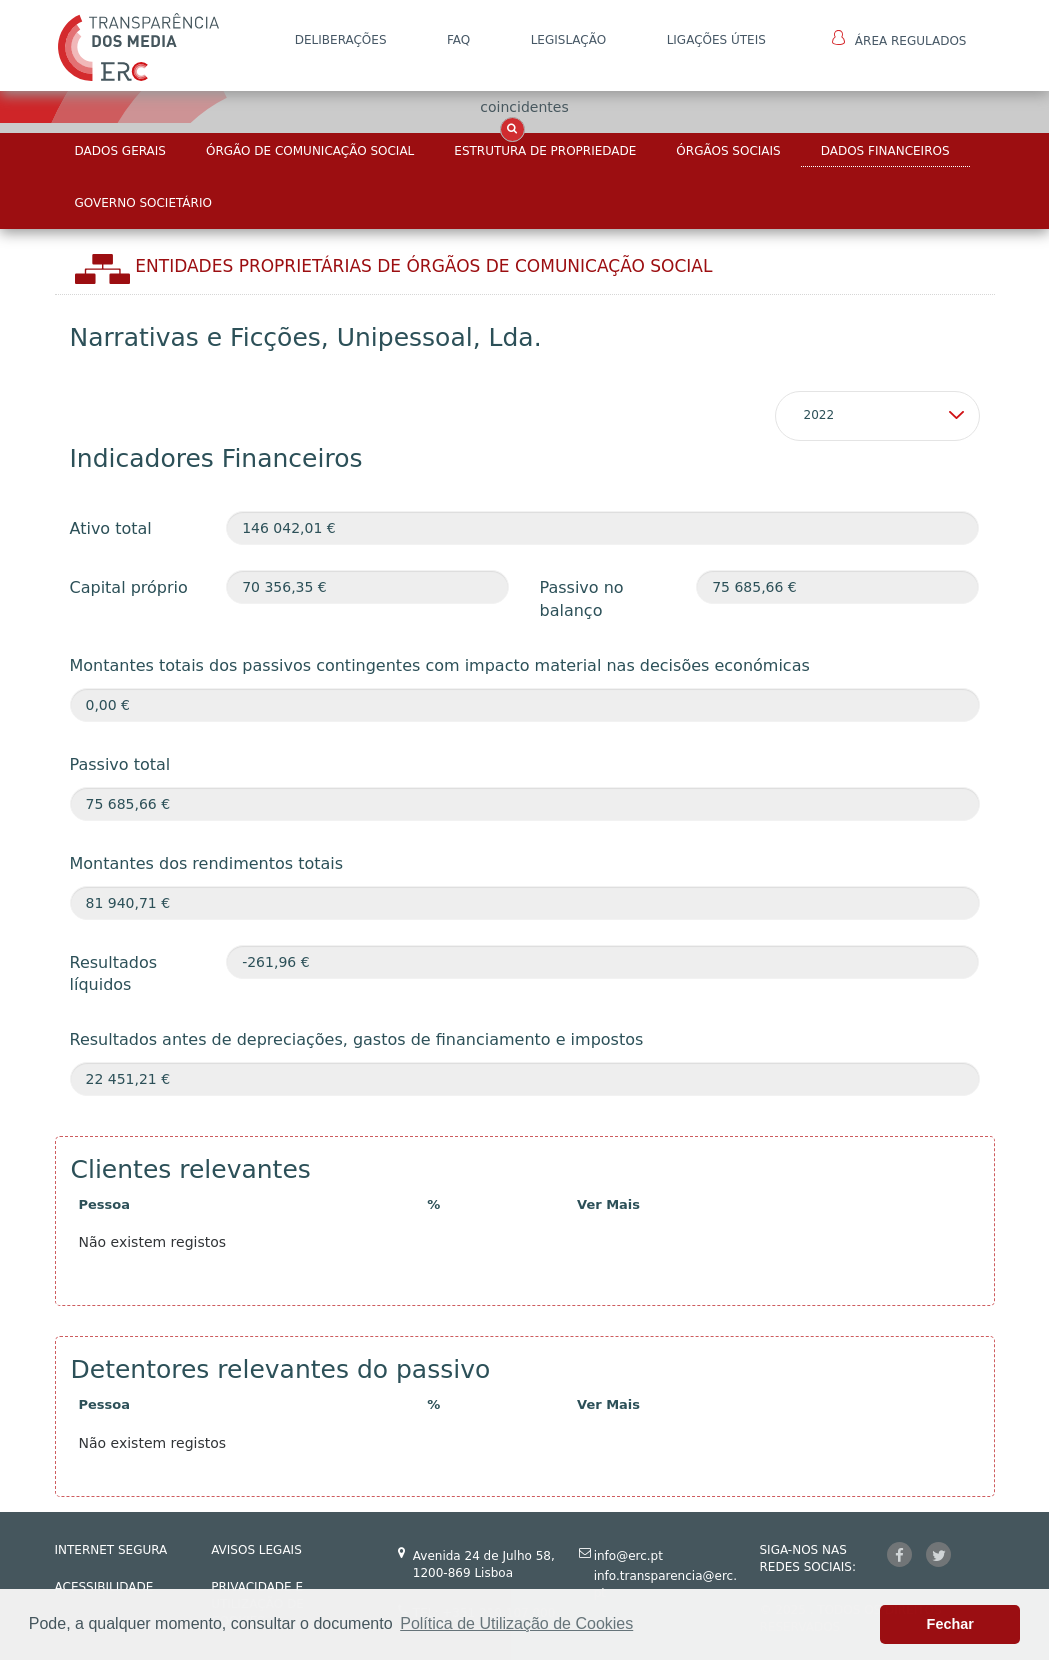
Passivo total (120, 764)
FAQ (458, 40)
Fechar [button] (950, 1624)
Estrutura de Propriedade (545, 151)
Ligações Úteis (716, 40)
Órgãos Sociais (728, 151)
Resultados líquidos (114, 974)
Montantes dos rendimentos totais (207, 863)
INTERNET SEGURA (111, 1550)
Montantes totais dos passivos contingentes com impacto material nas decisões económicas (440, 665)
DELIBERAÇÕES (341, 40)
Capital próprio (129, 587)
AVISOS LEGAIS (256, 1550)
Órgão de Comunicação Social (310, 151)
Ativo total (111, 528)
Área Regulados (899, 39)
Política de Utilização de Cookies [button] (516, 1623)
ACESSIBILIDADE (104, 1587)
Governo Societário (143, 203)
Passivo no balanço (581, 599)
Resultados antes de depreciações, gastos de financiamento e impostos (357, 1039)
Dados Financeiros (885, 151)
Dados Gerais (120, 151)
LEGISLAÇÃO (569, 40)
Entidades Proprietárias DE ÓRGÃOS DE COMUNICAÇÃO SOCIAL (423, 266)
